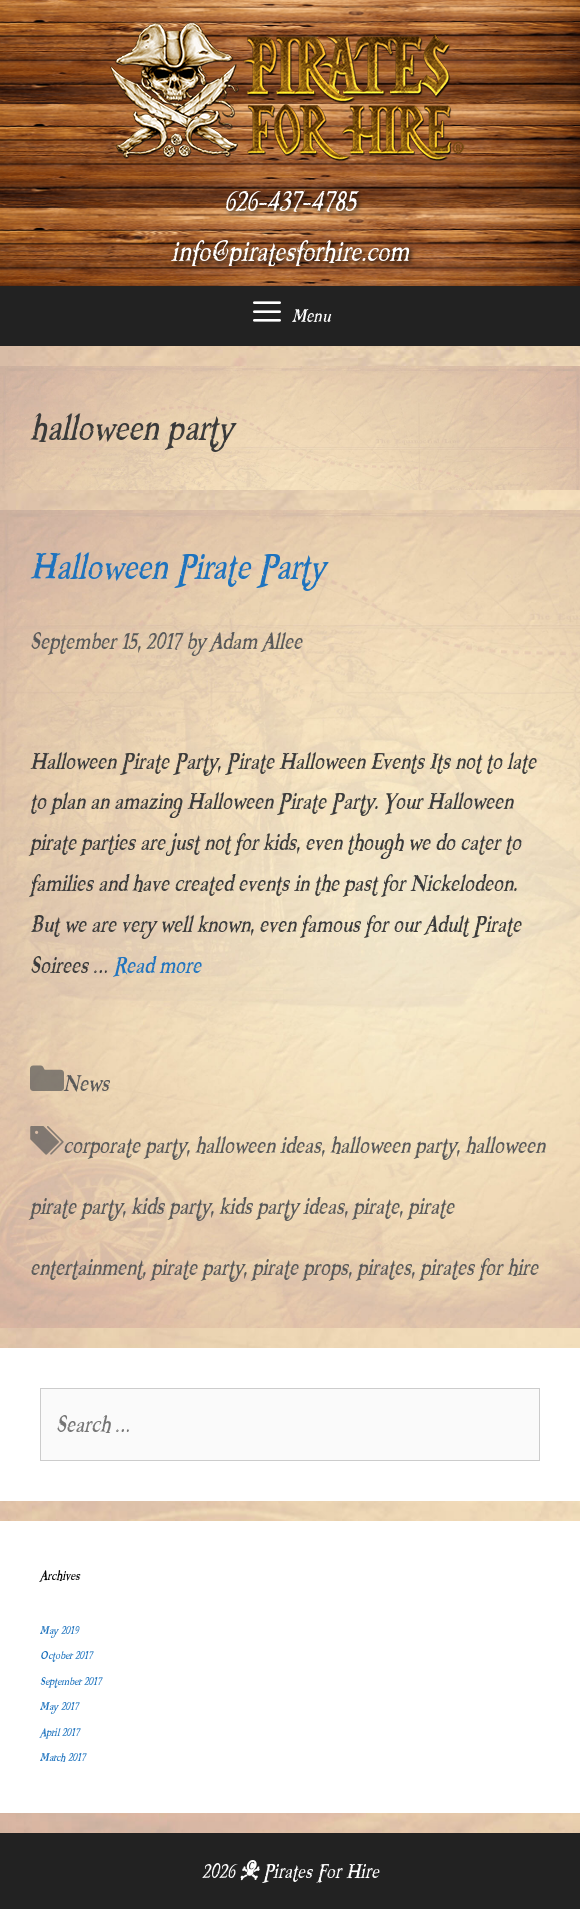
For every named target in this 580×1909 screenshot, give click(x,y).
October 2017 (66, 1655)
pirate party (197, 1267)
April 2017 (59, 1732)
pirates (384, 1267)
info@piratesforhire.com (290, 252)
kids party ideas (281, 1206)
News (86, 1083)
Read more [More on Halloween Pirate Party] (157, 965)
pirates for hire (479, 1267)
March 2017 (62, 1757)
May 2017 (59, 1706)
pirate (376, 1206)
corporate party (124, 1145)
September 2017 (70, 1681)
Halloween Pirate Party (177, 567)
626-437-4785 (290, 202)
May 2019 (59, 1630)
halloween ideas (258, 1145)
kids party (170, 1206)
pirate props (300, 1267)
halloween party (393, 1145)
